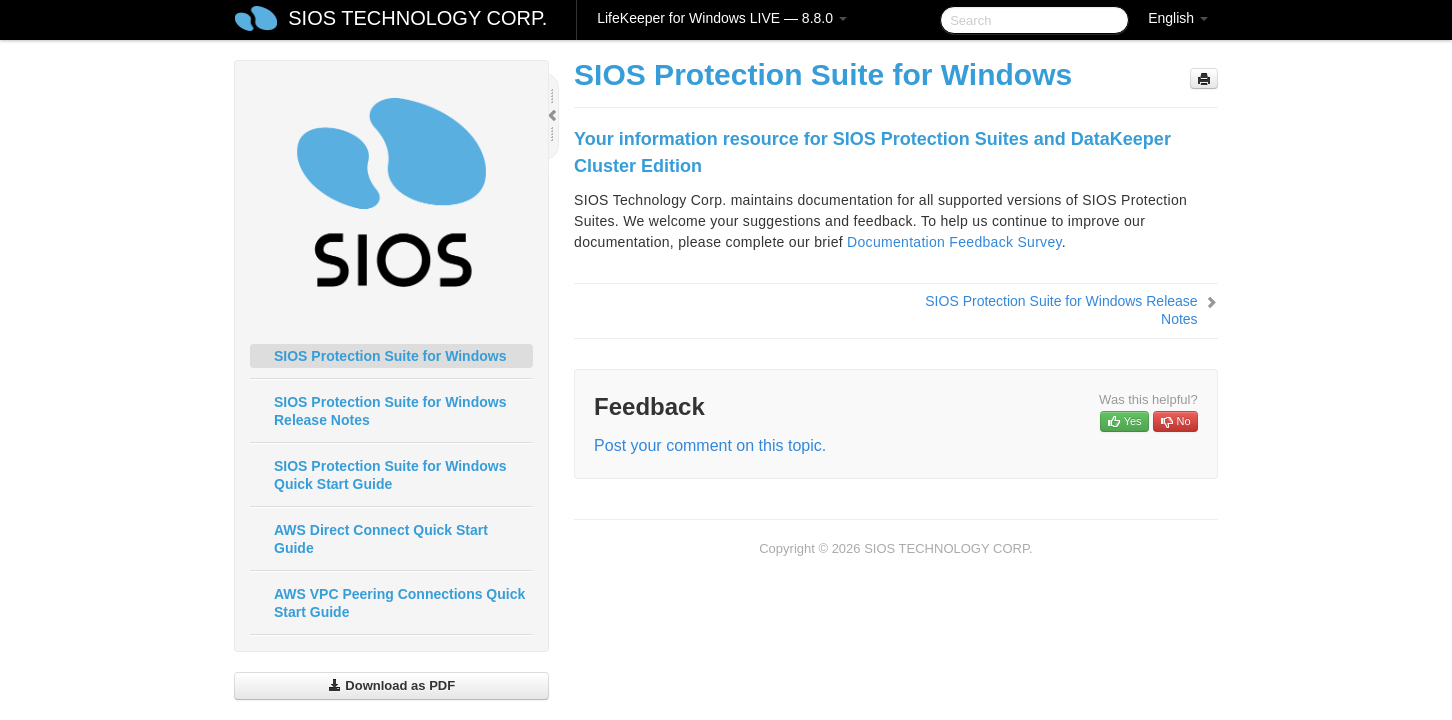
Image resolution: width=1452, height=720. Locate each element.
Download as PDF (391, 685)
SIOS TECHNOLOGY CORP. (417, 18)
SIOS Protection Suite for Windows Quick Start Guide (390, 475)
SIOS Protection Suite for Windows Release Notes (390, 411)
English (1178, 18)
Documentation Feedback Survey (954, 242)
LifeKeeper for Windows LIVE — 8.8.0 (722, 18)
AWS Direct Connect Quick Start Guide (381, 539)
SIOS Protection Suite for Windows (390, 356)
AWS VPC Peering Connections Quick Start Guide (399, 603)
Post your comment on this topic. (710, 445)
